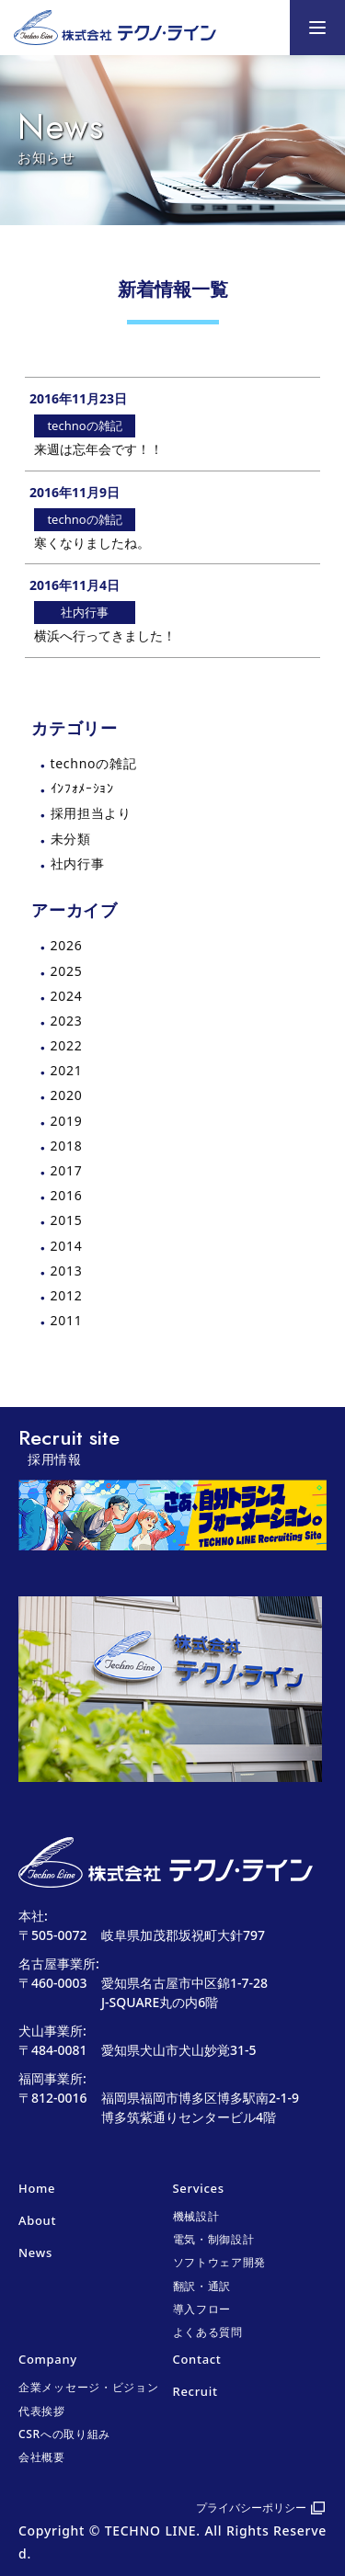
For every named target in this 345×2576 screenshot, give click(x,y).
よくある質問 (208, 2332)
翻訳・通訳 (202, 2286)
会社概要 (41, 2457)
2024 (67, 995)
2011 (67, 1320)
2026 (67, 945)
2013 (67, 1270)
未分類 (71, 838)
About (37, 2220)
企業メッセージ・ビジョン (88, 2387)
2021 (67, 1070)
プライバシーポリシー (251, 2507)
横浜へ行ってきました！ (105, 635)
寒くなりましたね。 (92, 542)
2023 (67, 1020)
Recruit (195, 2391)
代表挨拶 (41, 2411)
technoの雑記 (94, 763)
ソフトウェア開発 (220, 2262)
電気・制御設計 (214, 2239)
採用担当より (91, 813)
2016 (67, 1195)
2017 (67, 1170)
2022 (67, 1045)
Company (47, 2359)
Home (36, 2188)
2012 (67, 1295)
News (35, 2252)
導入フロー (202, 2309)
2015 (67, 1220)
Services (198, 2188)
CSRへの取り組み (64, 2434)
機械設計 (196, 2216)
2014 (67, 1245)
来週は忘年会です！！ (98, 449)
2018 (67, 1145)
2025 (67, 971)
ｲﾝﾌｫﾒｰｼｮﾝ (82, 788)
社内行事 (78, 863)
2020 (67, 1095)
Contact (197, 2359)
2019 (67, 1120)
